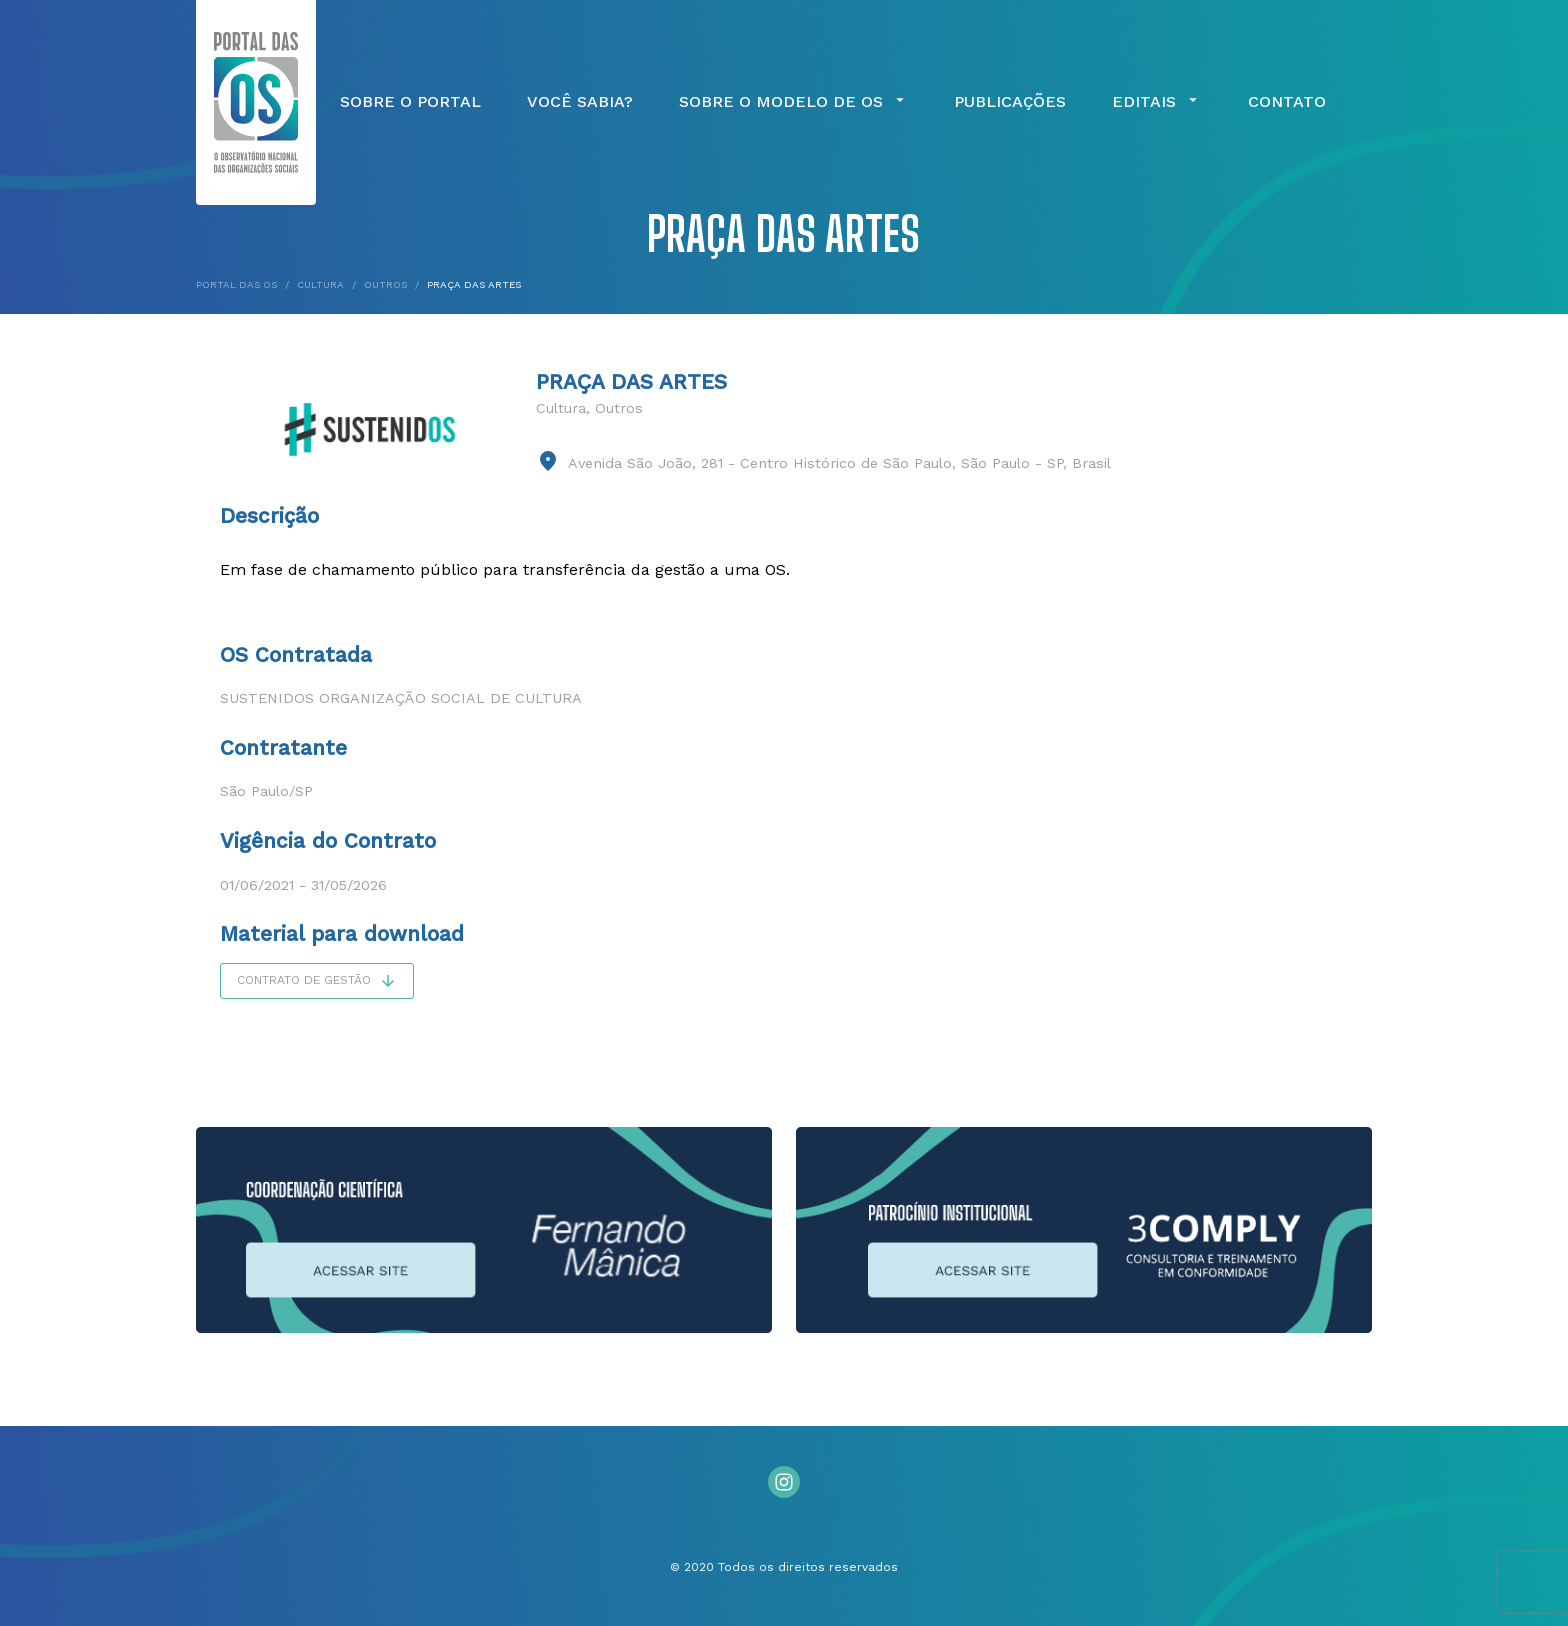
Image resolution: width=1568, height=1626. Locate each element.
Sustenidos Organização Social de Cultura (401, 698)
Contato (1287, 102)
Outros (619, 408)
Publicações (1010, 102)
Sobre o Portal (410, 102)
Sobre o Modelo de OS (794, 102)
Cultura (561, 408)
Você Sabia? (580, 102)
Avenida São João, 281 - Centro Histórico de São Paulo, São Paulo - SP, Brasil (839, 463)
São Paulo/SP (266, 791)
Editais (1157, 102)
